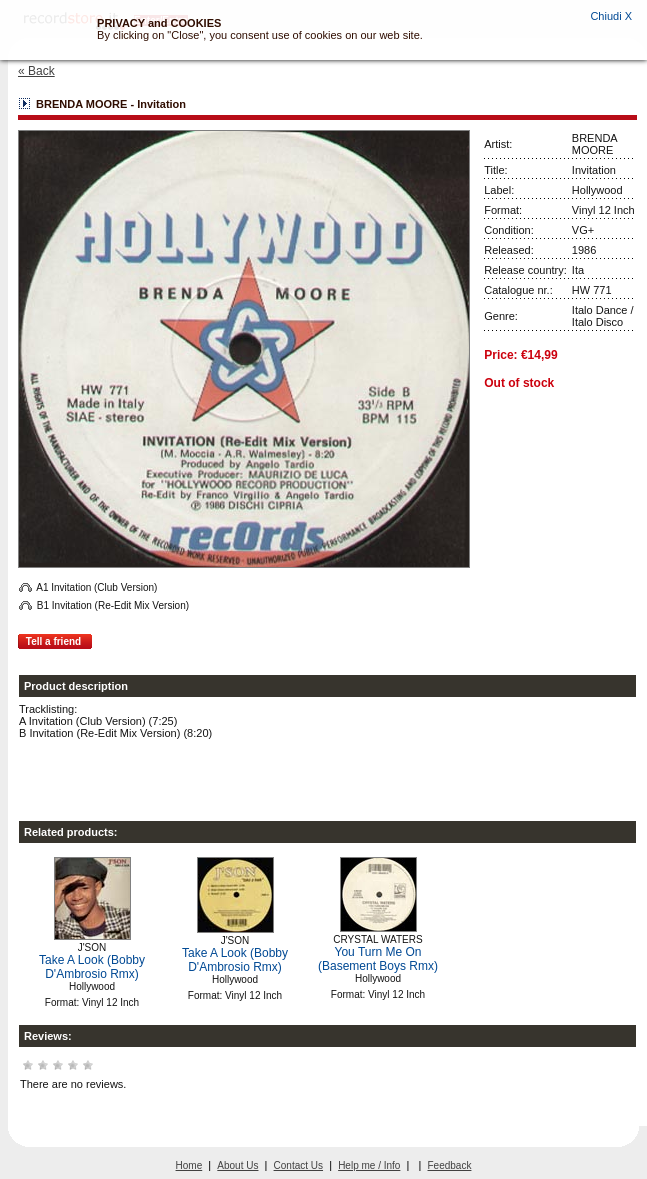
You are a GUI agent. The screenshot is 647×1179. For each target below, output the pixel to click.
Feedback (450, 1165)
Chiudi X (611, 16)
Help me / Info (369, 1165)
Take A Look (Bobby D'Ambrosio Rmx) (92, 967)
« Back (36, 71)
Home (189, 1165)
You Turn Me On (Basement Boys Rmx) (378, 959)
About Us (237, 1165)
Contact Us (298, 1165)
